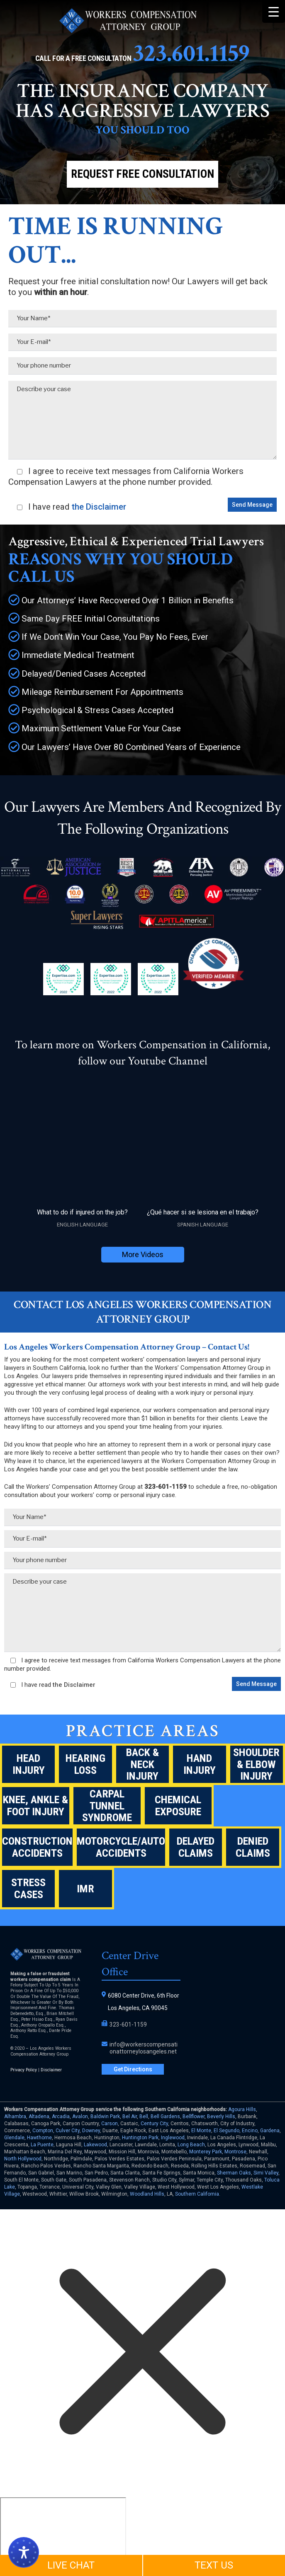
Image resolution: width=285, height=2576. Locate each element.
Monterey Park (205, 2152)
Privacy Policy (23, 2070)
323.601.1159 (191, 53)
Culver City (68, 2130)
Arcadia (61, 2116)
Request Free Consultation (142, 174)
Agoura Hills (242, 2109)
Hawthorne (39, 2138)
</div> (63, 2529)
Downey (91, 2130)
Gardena (270, 2130)
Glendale (14, 2138)
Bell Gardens (165, 2116)
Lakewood (95, 2145)
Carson (109, 2123)
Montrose (235, 2152)
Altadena (39, 2116)
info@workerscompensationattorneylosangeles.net (144, 2048)
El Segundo (226, 2130)
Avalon (80, 2116)
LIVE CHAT (71, 2565)
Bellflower (194, 2116)
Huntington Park (140, 2138)
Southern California (197, 2194)
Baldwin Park (105, 2116)
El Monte (201, 2130)
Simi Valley (265, 2173)
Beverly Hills (221, 2116)
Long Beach (191, 2145)
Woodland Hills (147, 2194)
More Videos (142, 1254)
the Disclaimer (97, 507)
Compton (42, 2130)
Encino (250, 2130)
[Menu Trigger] (273, 11)
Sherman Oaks (234, 2173)
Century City (154, 2123)
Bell (143, 2116)
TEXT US (214, 2565)
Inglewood (173, 2138)
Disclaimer (51, 2070)
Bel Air (129, 2116)
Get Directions (133, 2069)
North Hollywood (22, 2159)
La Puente (42, 2145)
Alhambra (15, 2116)
